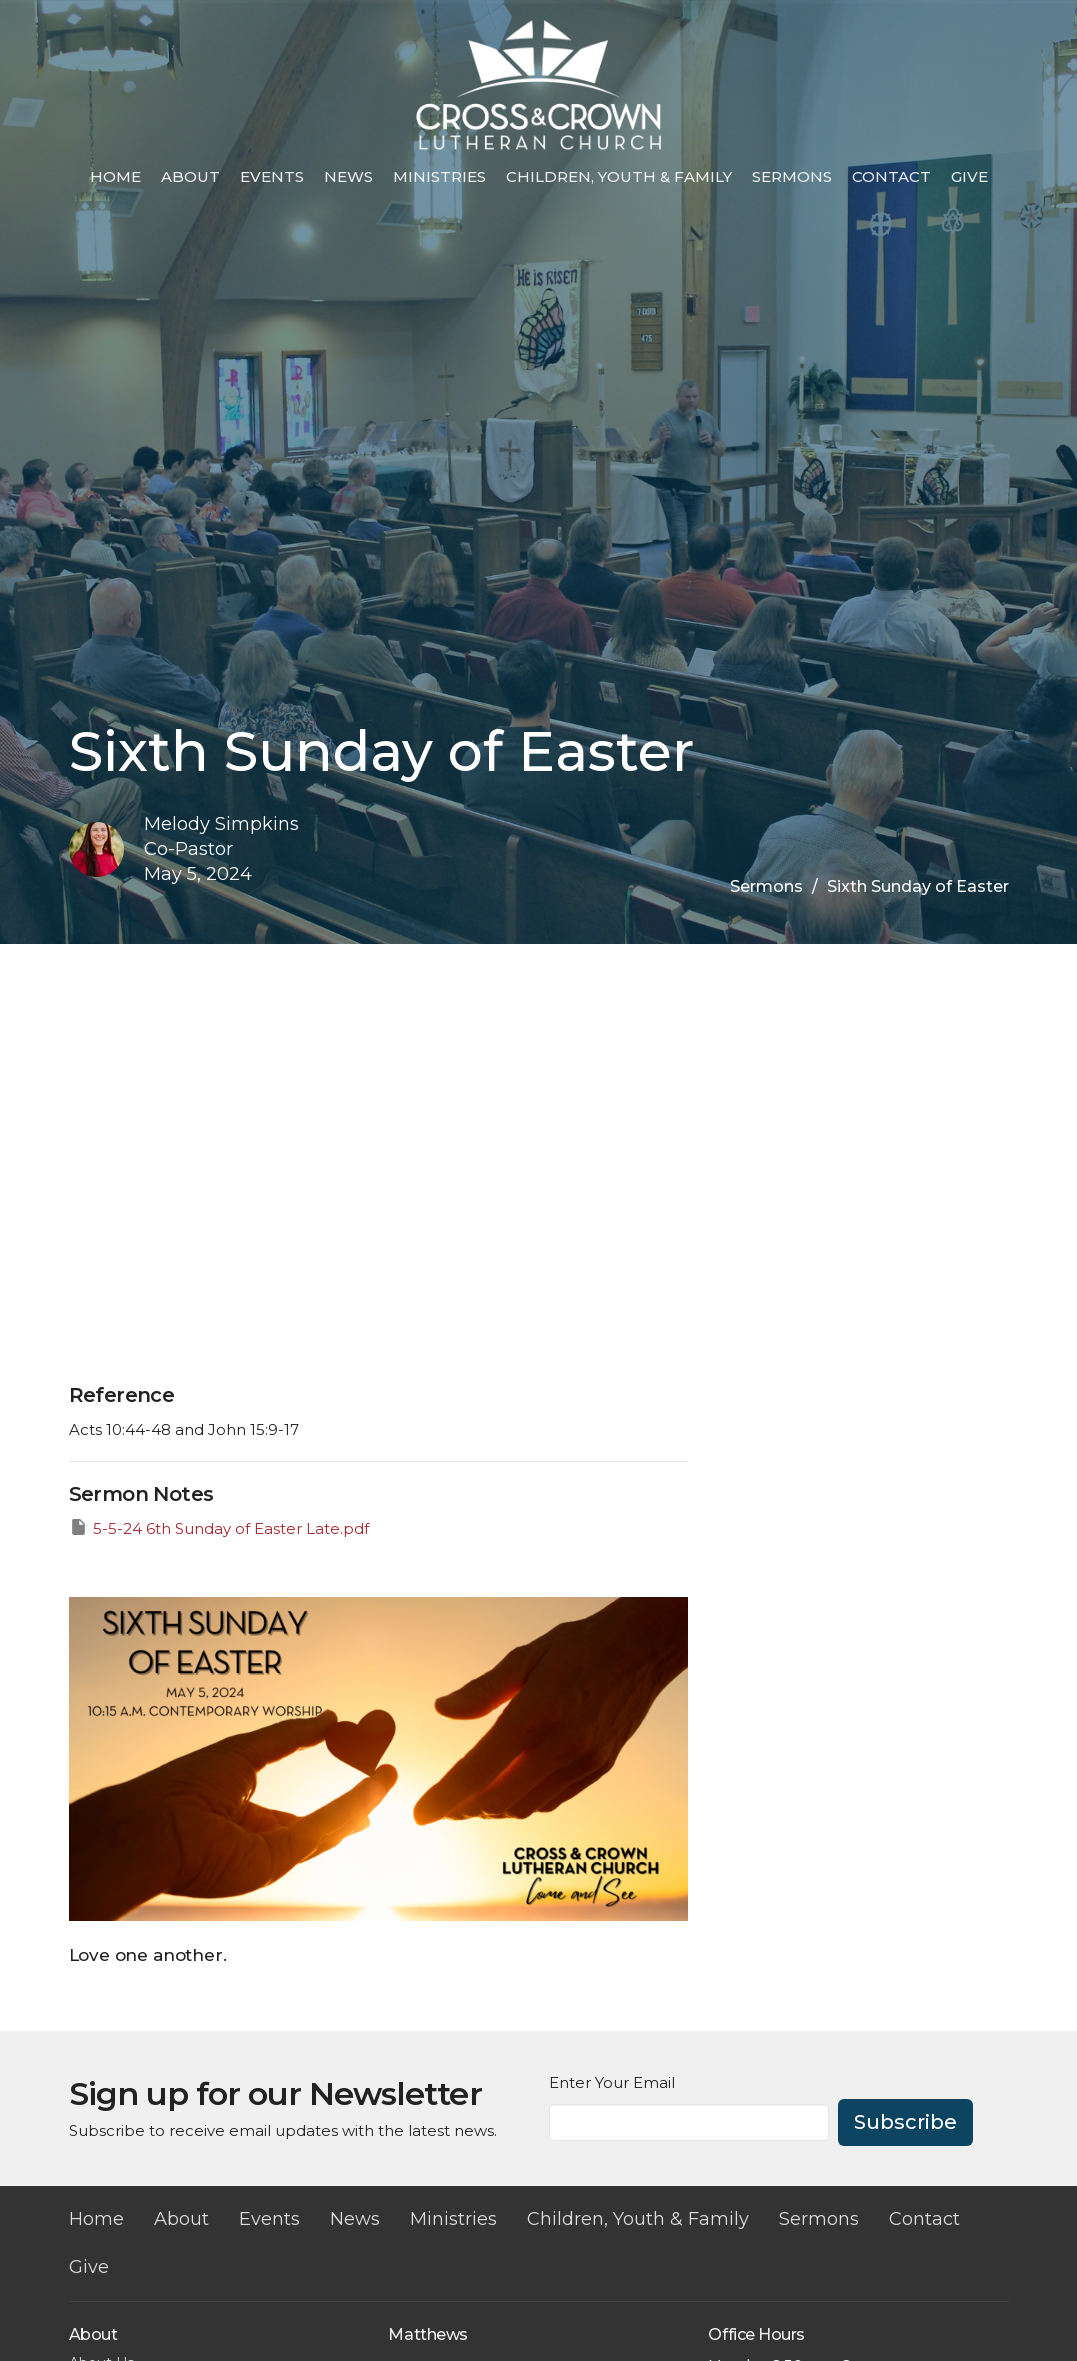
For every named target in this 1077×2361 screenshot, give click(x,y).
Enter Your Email (612, 2082)
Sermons (792, 176)
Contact (891, 176)
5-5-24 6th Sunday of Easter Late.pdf (219, 1527)
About (190, 176)
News (348, 176)
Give (969, 176)
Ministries (439, 176)
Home (115, 176)
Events (272, 176)
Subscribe (905, 2122)
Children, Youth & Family (619, 176)
